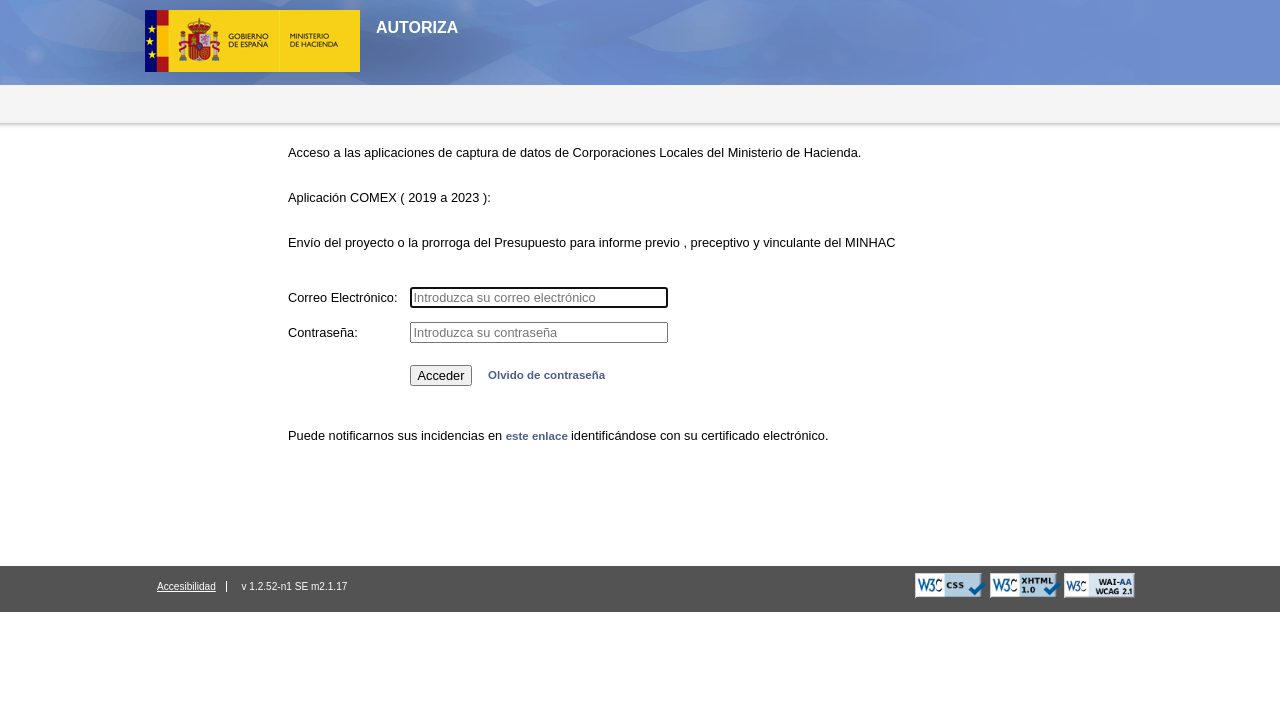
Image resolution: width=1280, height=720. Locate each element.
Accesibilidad (186, 586)
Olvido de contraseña (546, 375)
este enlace (538, 436)
